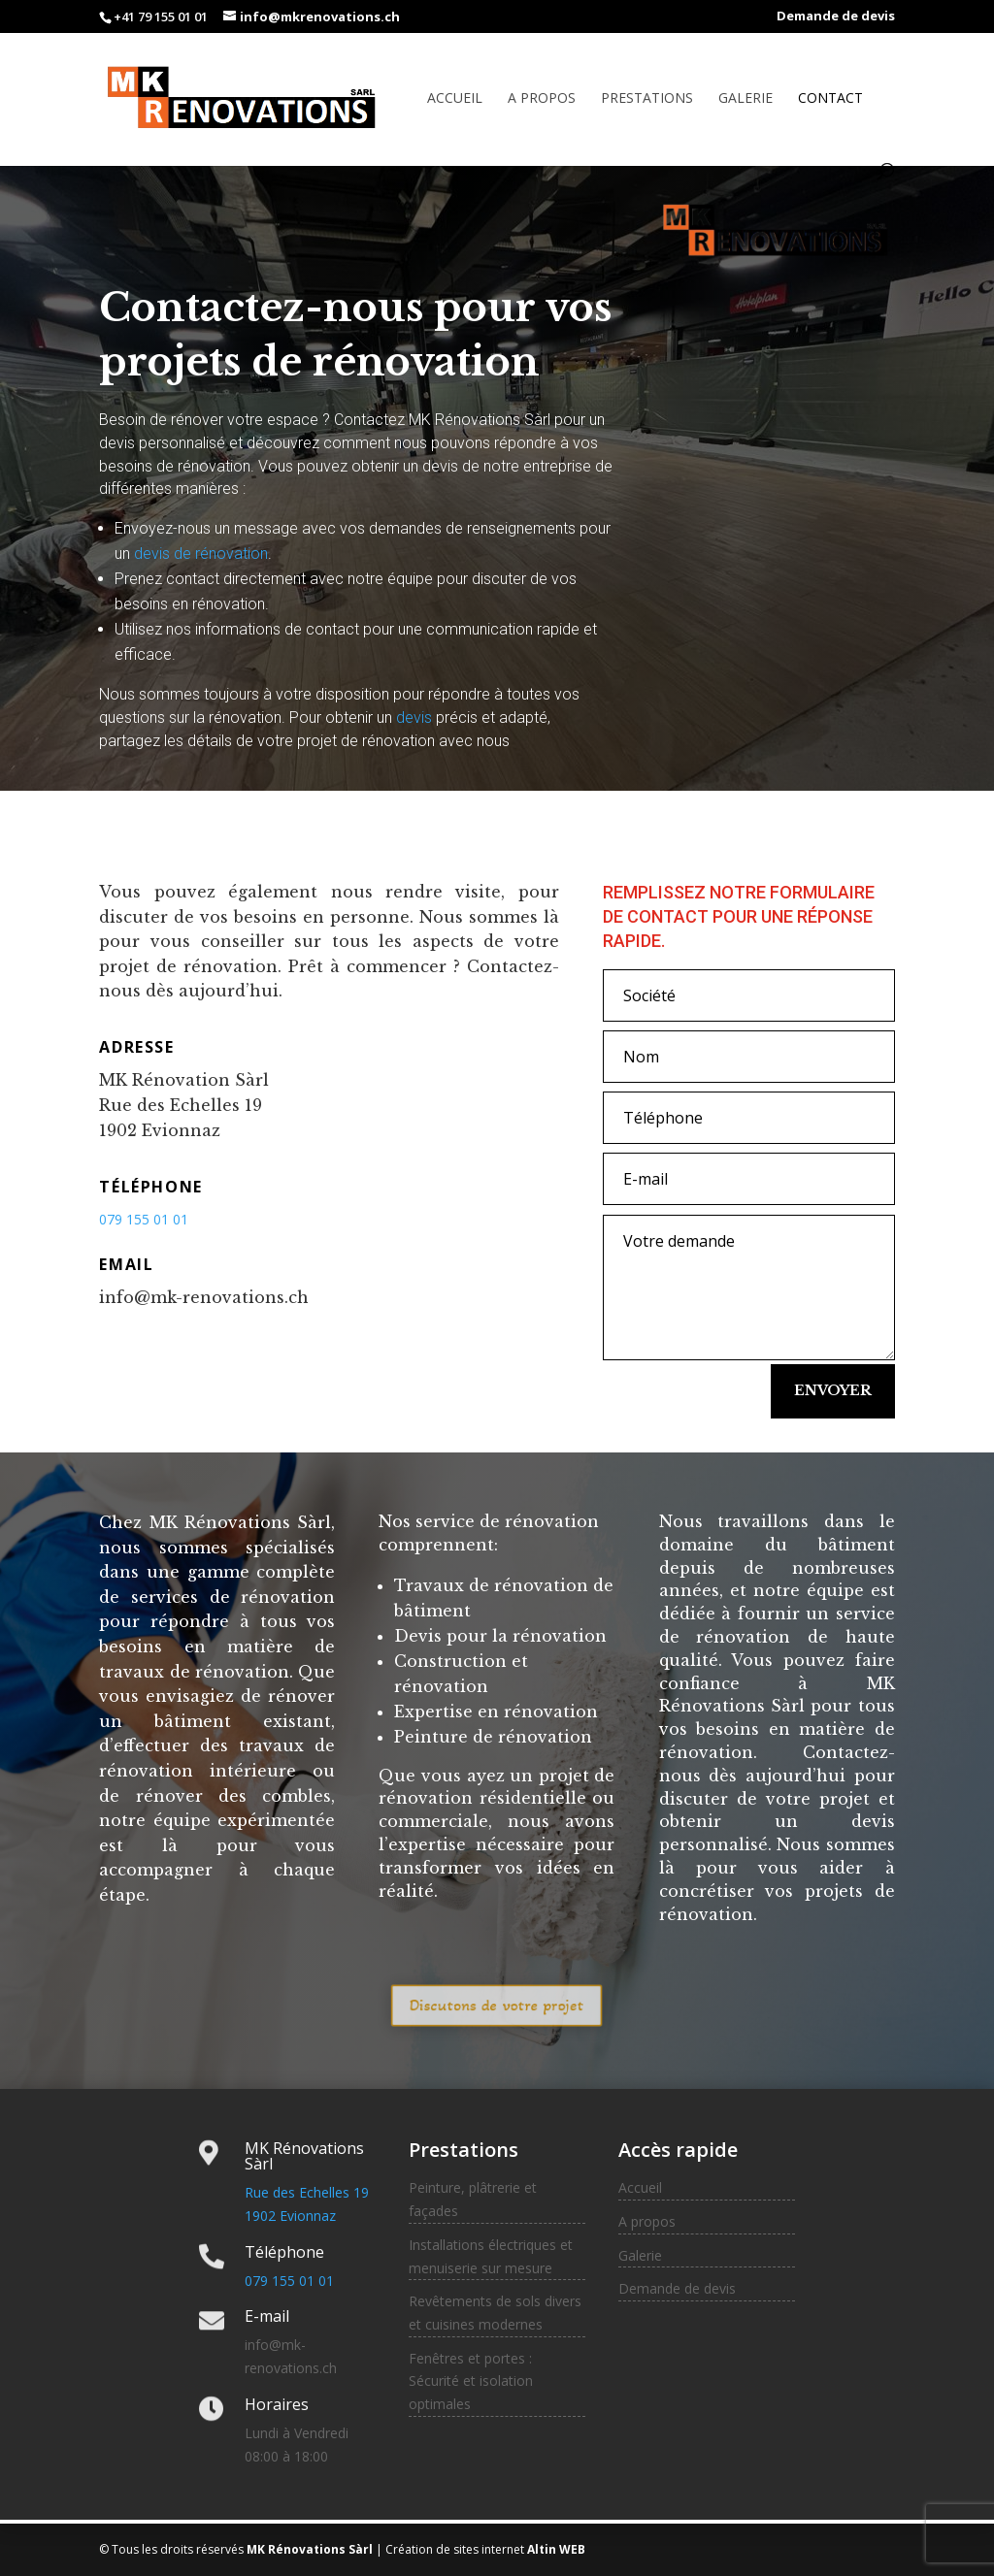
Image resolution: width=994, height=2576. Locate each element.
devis (414, 717)
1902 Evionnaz (290, 2215)
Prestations (647, 99)
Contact (830, 99)
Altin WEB (554, 2549)
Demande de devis (836, 17)
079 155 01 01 (289, 2280)
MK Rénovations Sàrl (308, 2549)
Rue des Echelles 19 (307, 2192)
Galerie (745, 99)
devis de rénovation (201, 553)
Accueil (454, 99)
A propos (542, 99)
